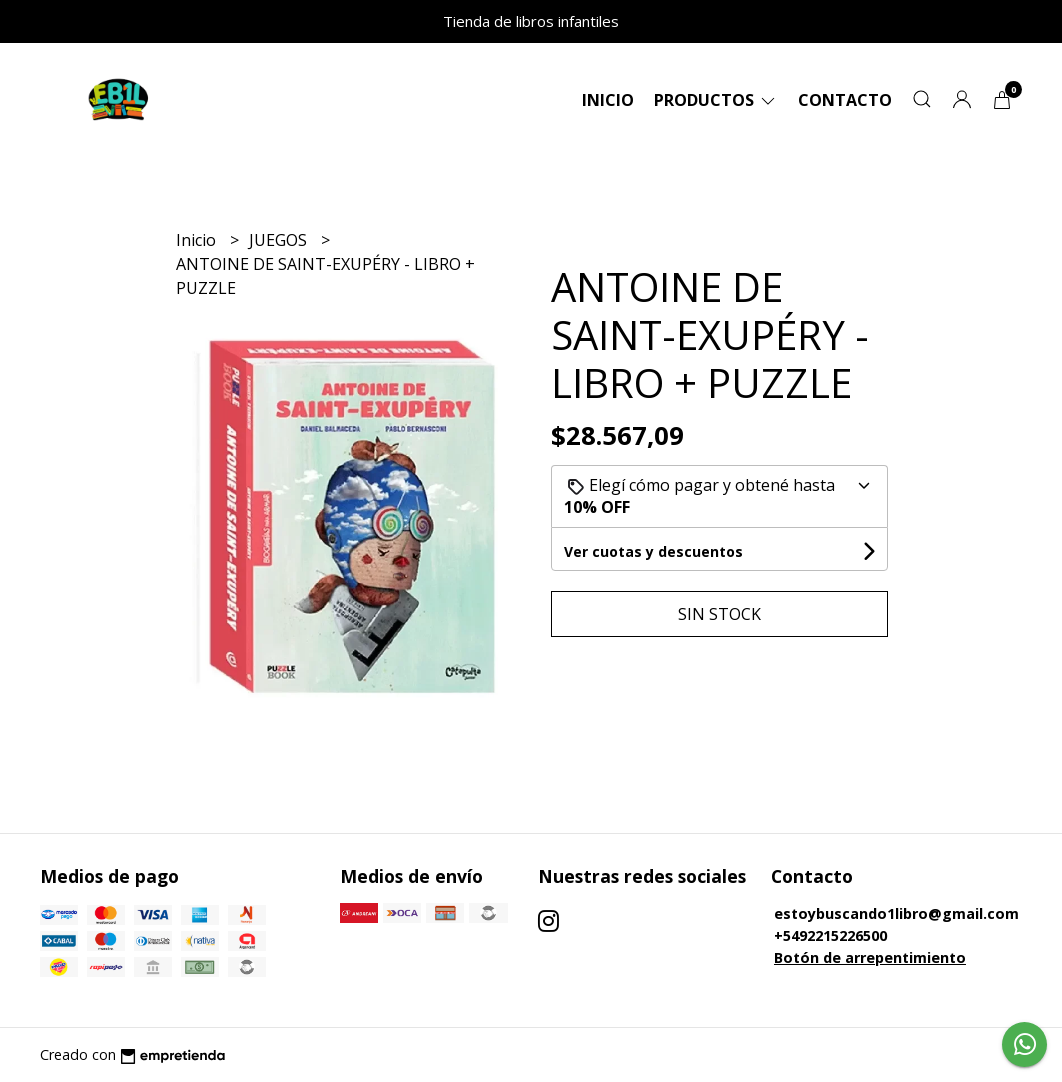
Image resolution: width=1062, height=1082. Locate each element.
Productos (716, 100)
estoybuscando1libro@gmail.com (896, 913)
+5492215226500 (830, 935)
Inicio (608, 100)
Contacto (845, 100)
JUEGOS (280, 240)
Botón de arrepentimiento (870, 957)
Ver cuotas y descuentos (653, 551)
